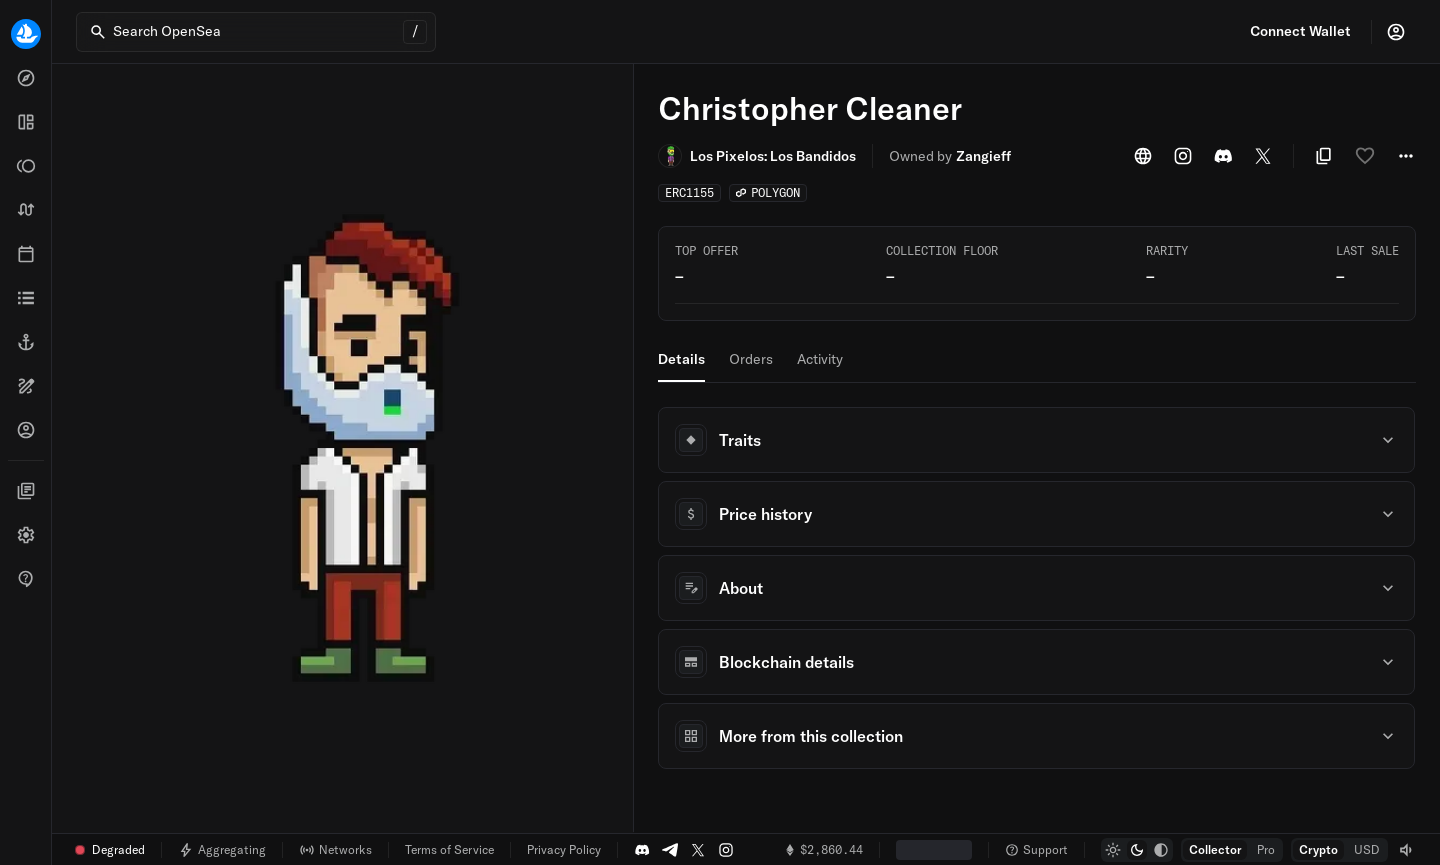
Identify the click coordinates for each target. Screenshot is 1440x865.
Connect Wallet (1300, 31)
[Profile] (1396, 32)
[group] (1137, 850)
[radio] (1113, 850)
